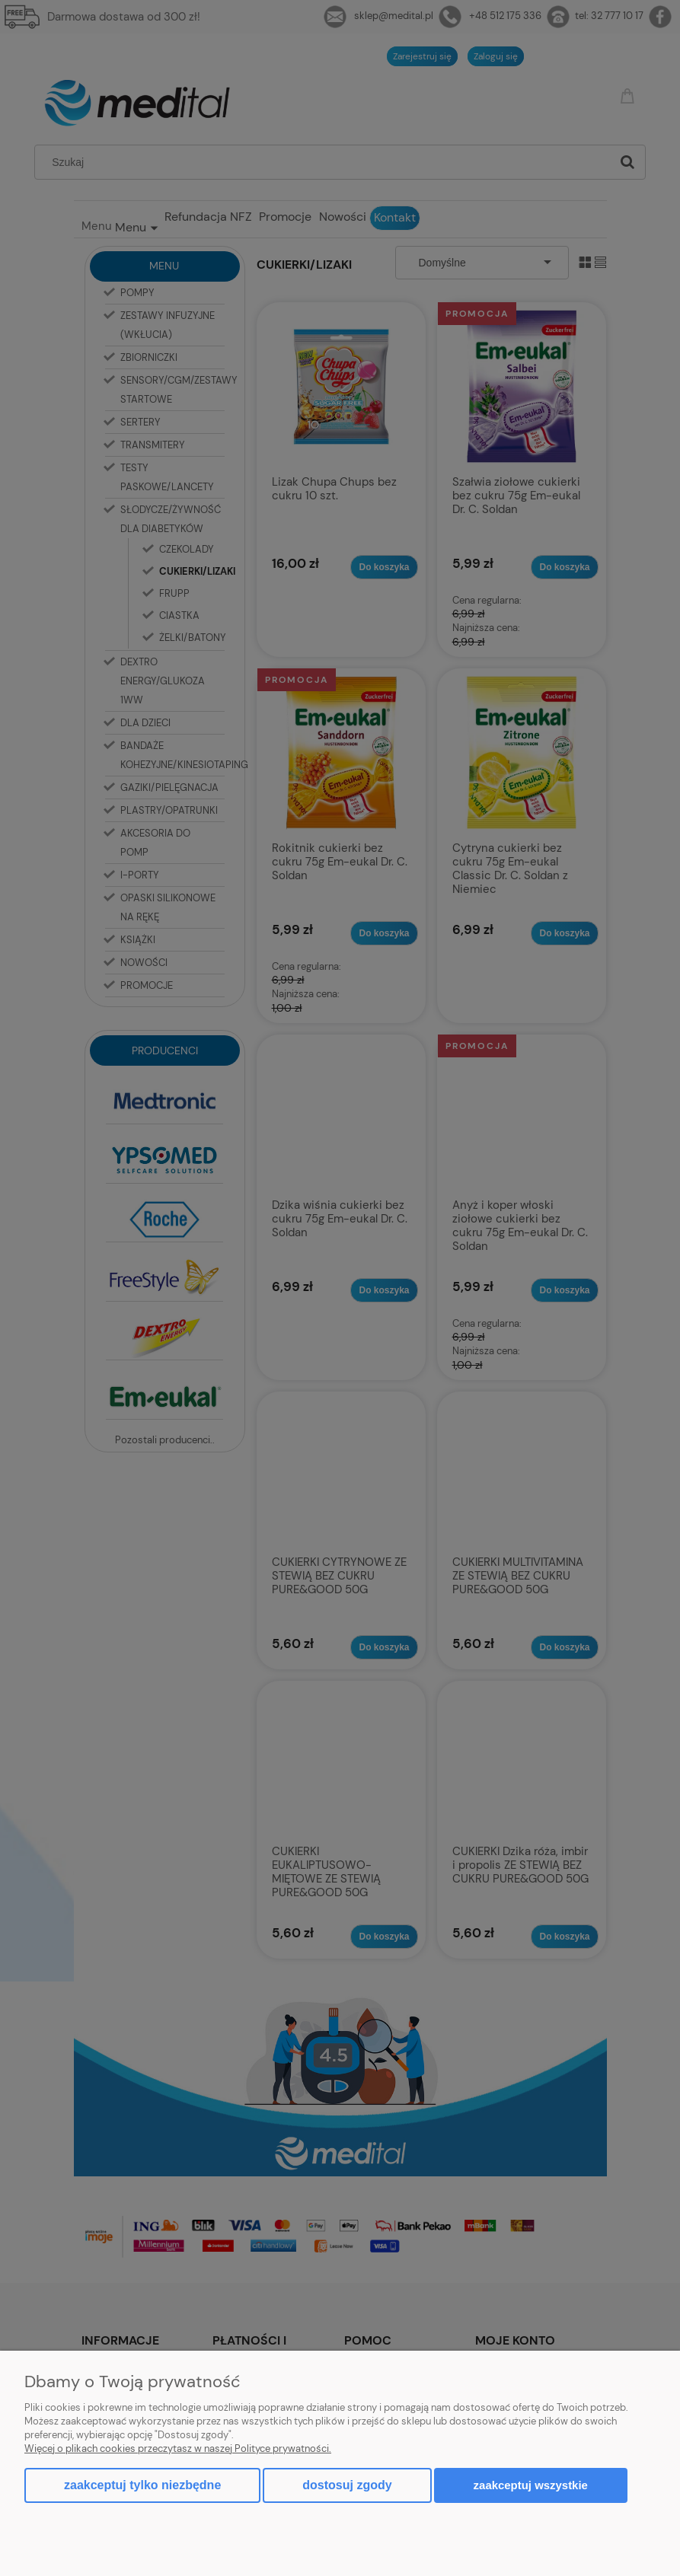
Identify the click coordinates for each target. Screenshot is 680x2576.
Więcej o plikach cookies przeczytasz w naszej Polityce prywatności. (177, 2448)
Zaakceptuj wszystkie (531, 2485)
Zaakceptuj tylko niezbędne (142, 2485)
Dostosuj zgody (346, 2485)
